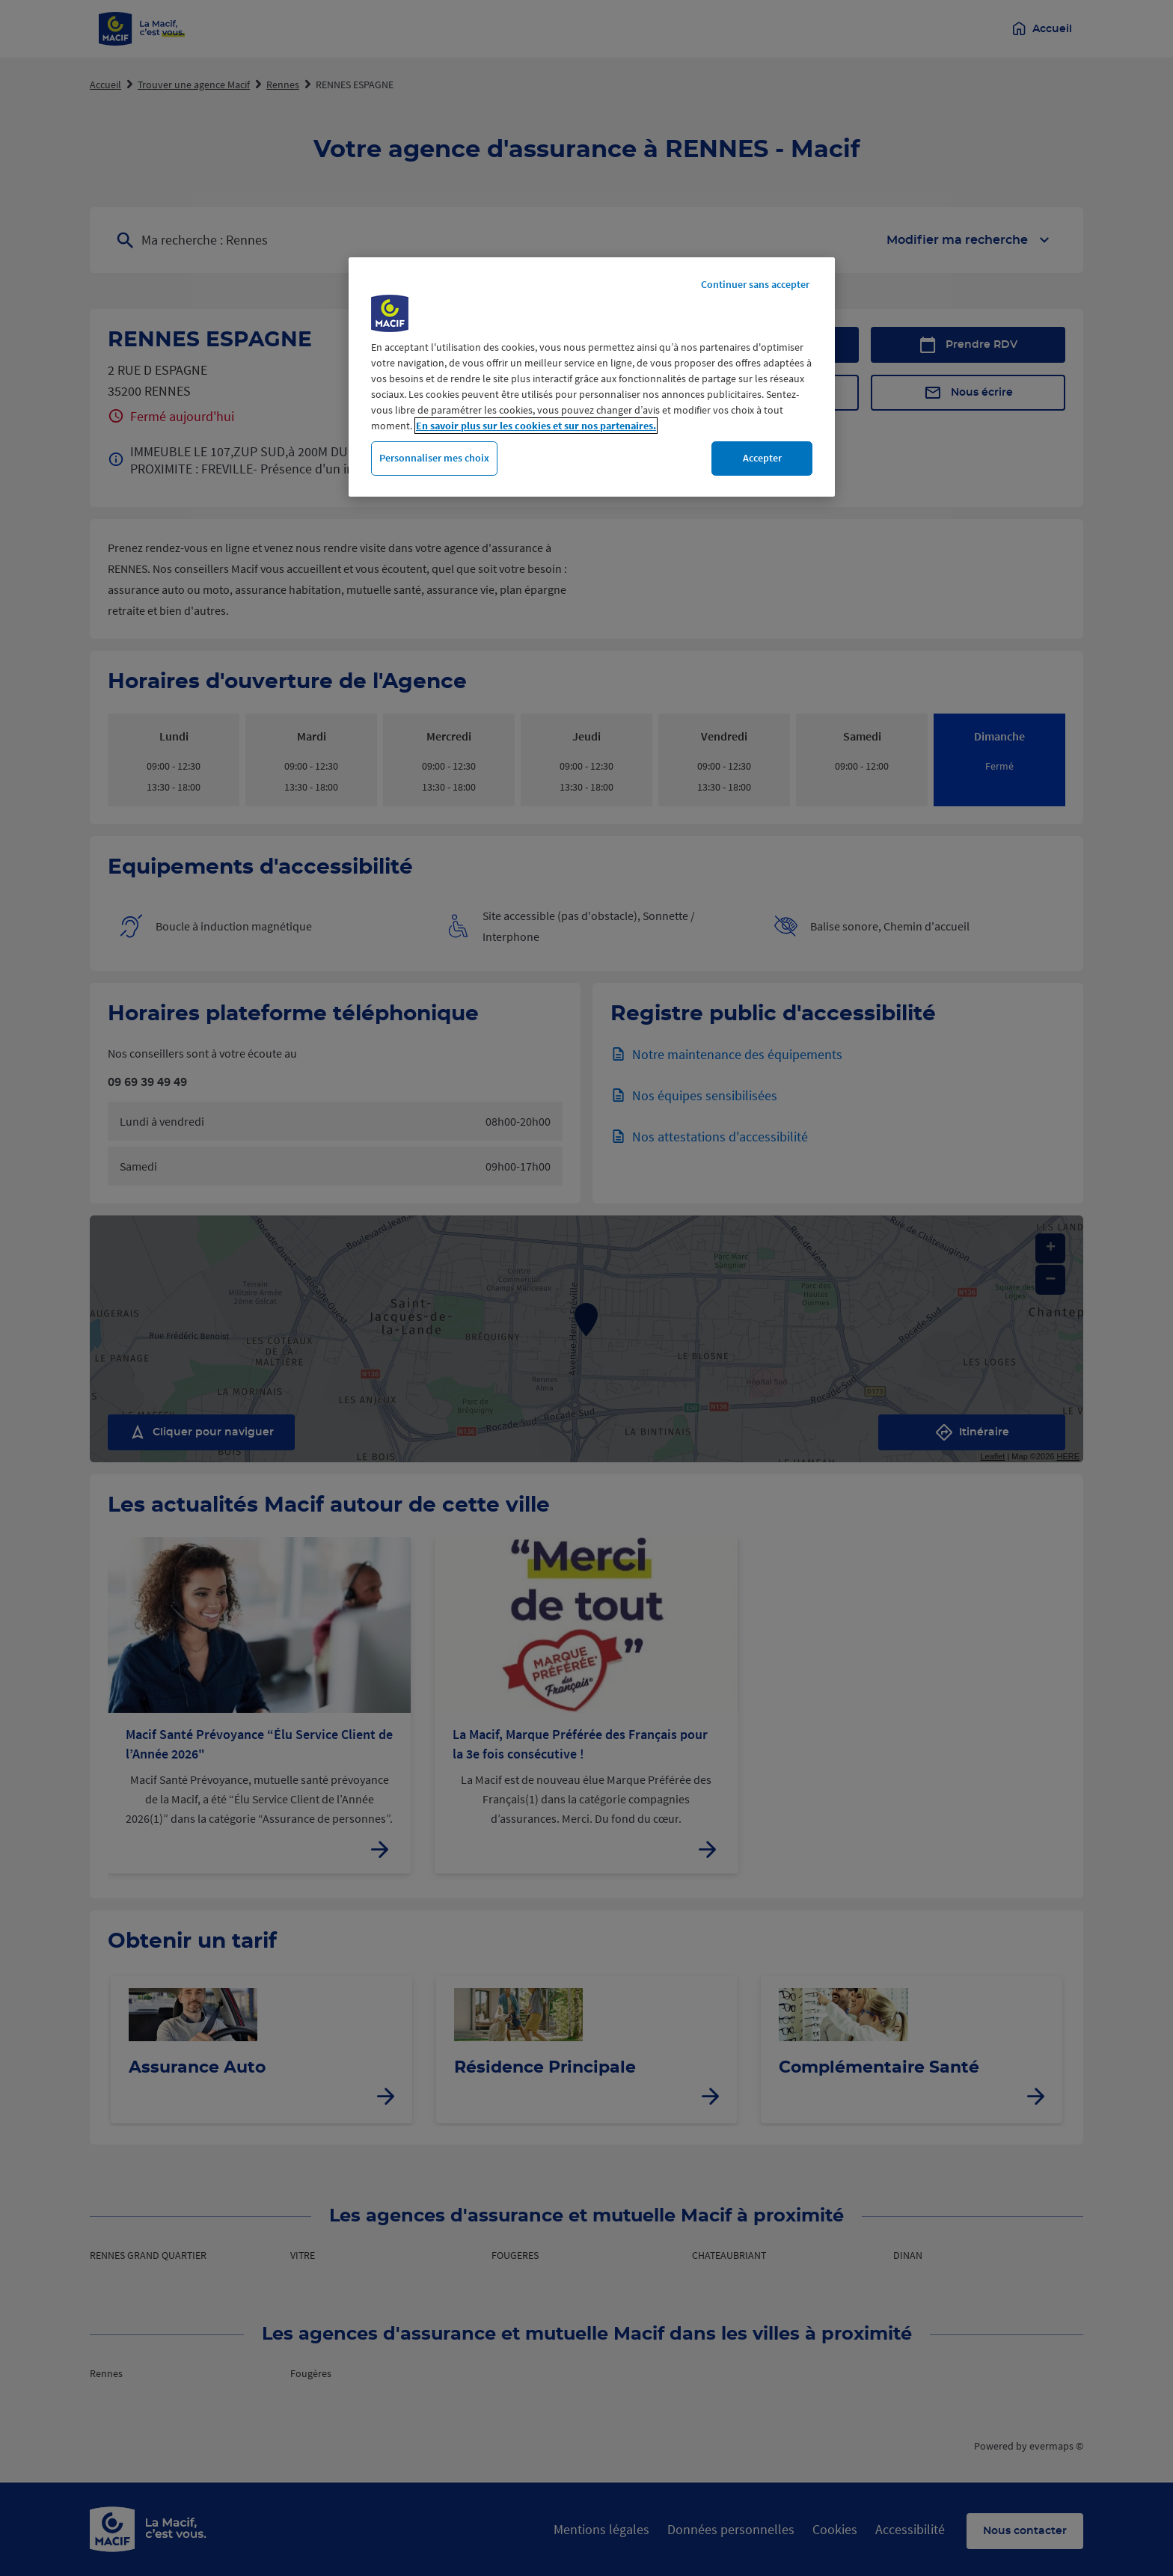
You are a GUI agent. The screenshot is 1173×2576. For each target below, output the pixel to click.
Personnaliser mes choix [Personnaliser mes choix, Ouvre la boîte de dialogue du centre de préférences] (434, 457)
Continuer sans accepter (755, 284)
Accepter (762, 457)
